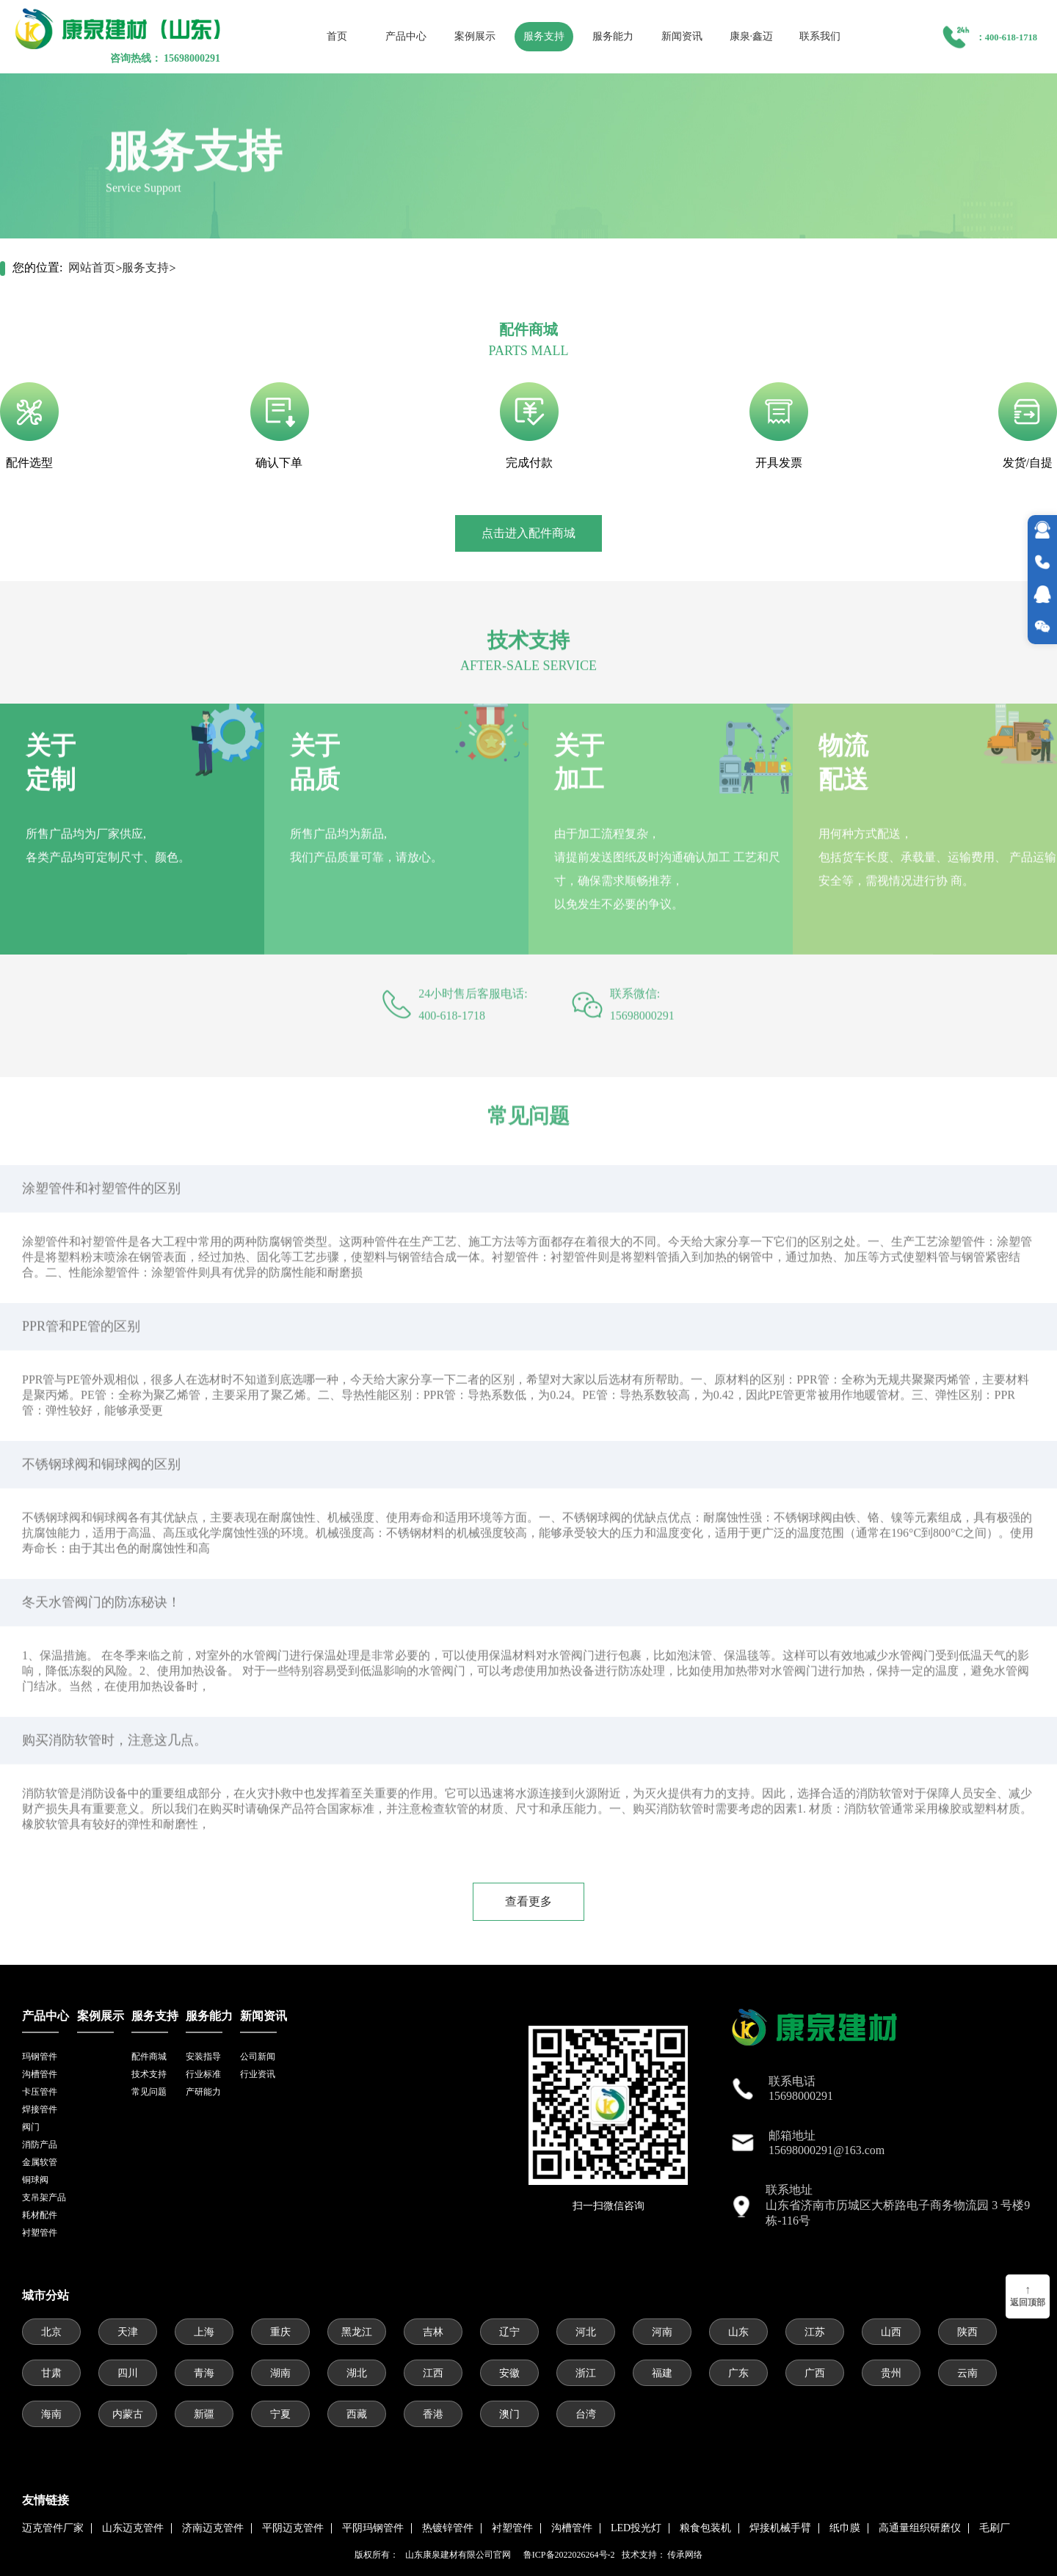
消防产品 (39, 2144)
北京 (51, 2332)
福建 (662, 2373)
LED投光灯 (636, 2528)
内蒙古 (127, 2414)
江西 (433, 2373)
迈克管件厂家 (53, 2528)
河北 (585, 2332)
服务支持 (145, 267)
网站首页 (91, 267)
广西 (814, 2373)
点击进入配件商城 (528, 533)
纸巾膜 (844, 2528)
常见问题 (149, 2092)
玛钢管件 (39, 2056)
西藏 (356, 2414)
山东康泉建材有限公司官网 (460, 2555)
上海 (204, 2332)
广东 (738, 2373)
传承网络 (684, 2555)
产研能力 (203, 2092)
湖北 (356, 2373)
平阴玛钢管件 (373, 2528)
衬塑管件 (39, 2232)
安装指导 (203, 2056)
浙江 (585, 2373)
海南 (51, 2414)
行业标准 (203, 2074)
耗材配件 (39, 2215)
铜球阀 (35, 2180)
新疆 (204, 2414)
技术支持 (149, 2074)
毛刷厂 (994, 2528)
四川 (127, 2373)
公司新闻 (257, 2056)
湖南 (280, 2373)
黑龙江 (356, 2332)
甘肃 (51, 2373)
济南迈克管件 (213, 2528)
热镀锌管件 (447, 2528)
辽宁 (509, 2332)
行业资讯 (257, 2074)
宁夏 (280, 2414)
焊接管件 (39, 2109)
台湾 (585, 2414)
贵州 (891, 2373)
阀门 (31, 2127)
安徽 (509, 2373)
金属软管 (39, 2162)
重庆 (280, 2332)
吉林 (433, 2332)
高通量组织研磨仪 (920, 2528)
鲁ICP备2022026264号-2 (569, 2555)
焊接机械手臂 (780, 2528)
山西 (891, 2332)
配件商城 (149, 2056)
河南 (662, 2332)
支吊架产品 (44, 2197)
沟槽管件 (39, 2074)
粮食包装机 (705, 2528)
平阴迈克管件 (293, 2528)
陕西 (967, 2332)
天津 (127, 2332)
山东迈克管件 (133, 2528)
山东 (738, 2332)
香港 (433, 2414)
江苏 (814, 2332)
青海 (204, 2373)
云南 (967, 2373)
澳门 (509, 2414)
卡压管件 (39, 2092)
